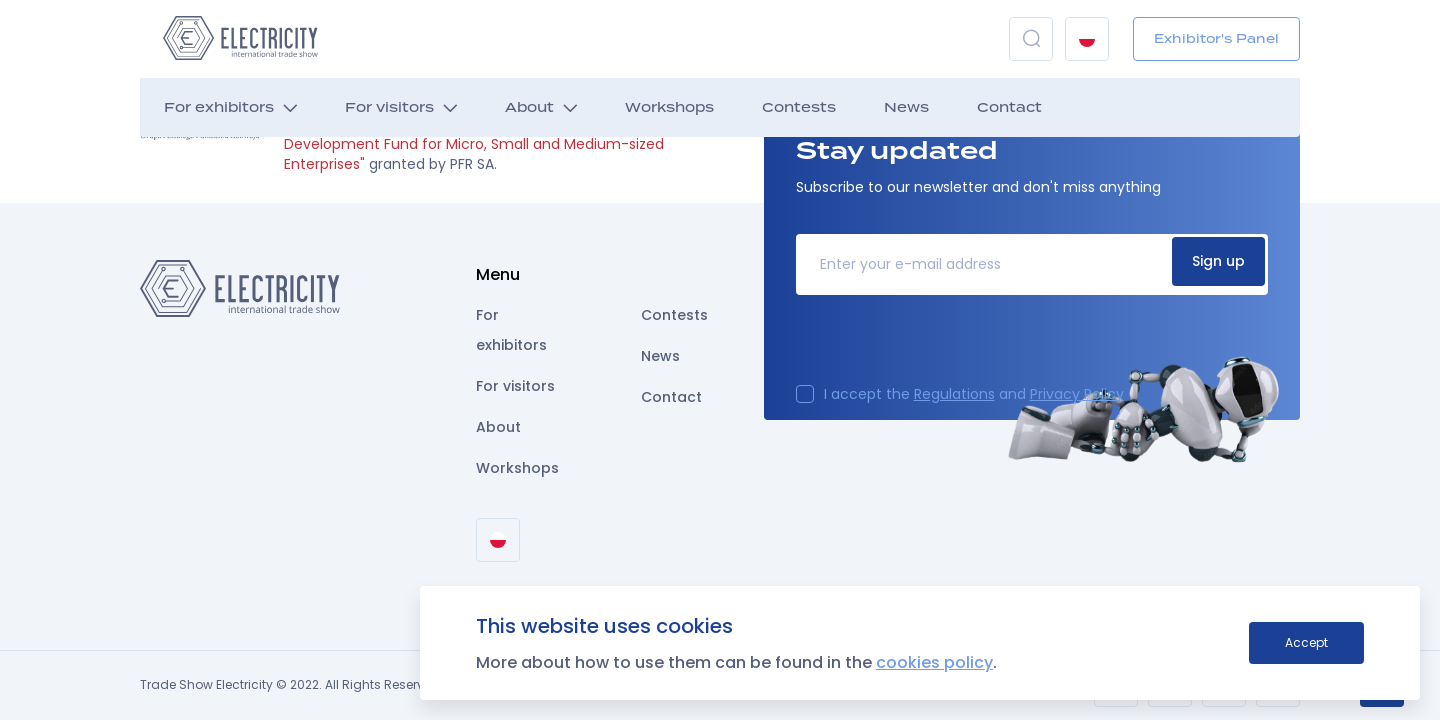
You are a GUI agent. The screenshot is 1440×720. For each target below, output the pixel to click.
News (906, 107)
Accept (1306, 642)
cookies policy (934, 662)
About (529, 107)
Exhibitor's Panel (1216, 38)
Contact (1009, 107)
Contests (799, 107)
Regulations (954, 394)
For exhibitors (219, 107)
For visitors (389, 107)
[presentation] (948, 346)
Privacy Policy (1077, 394)
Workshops (669, 107)
